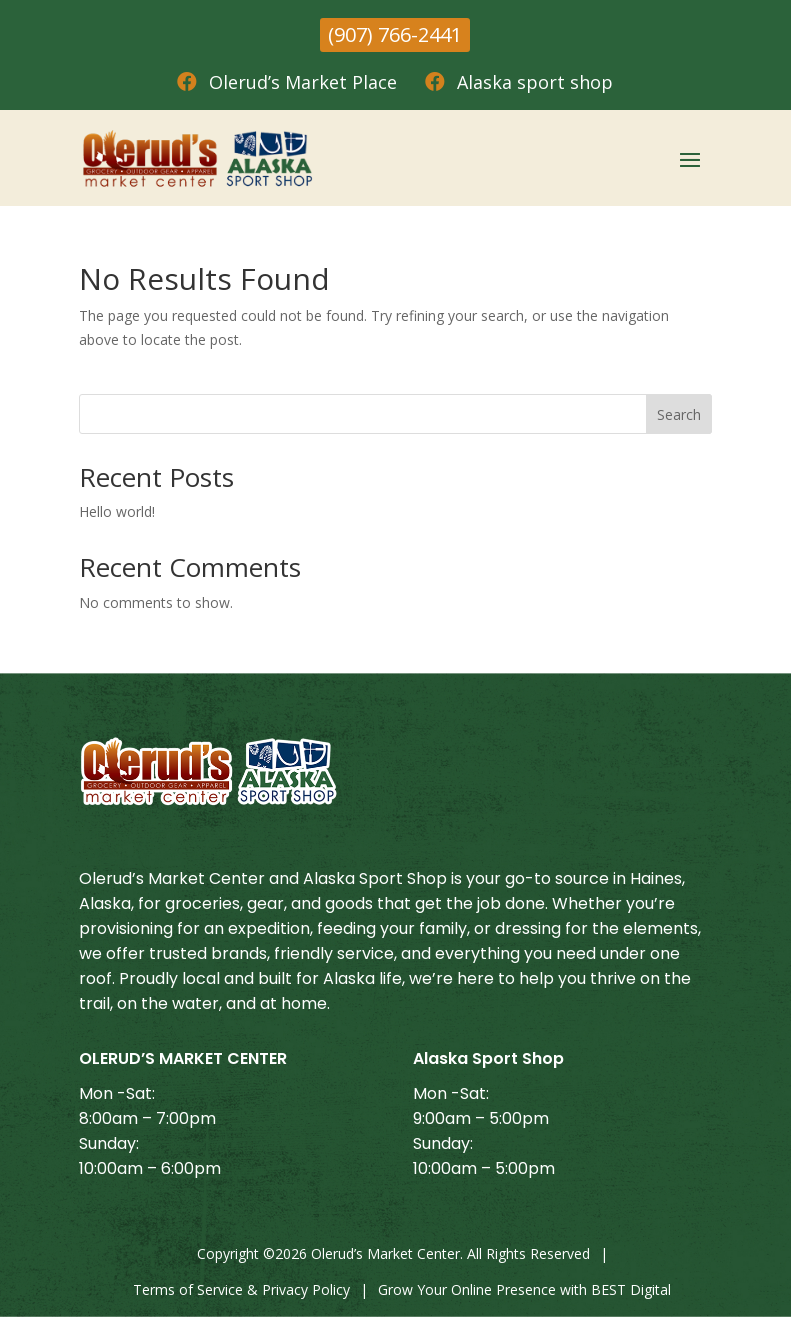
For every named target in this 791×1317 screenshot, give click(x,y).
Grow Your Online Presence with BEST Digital (524, 1289)
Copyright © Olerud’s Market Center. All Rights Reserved (393, 1253)
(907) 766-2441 (395, 34)
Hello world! (117, 511)
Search (679, 414)
